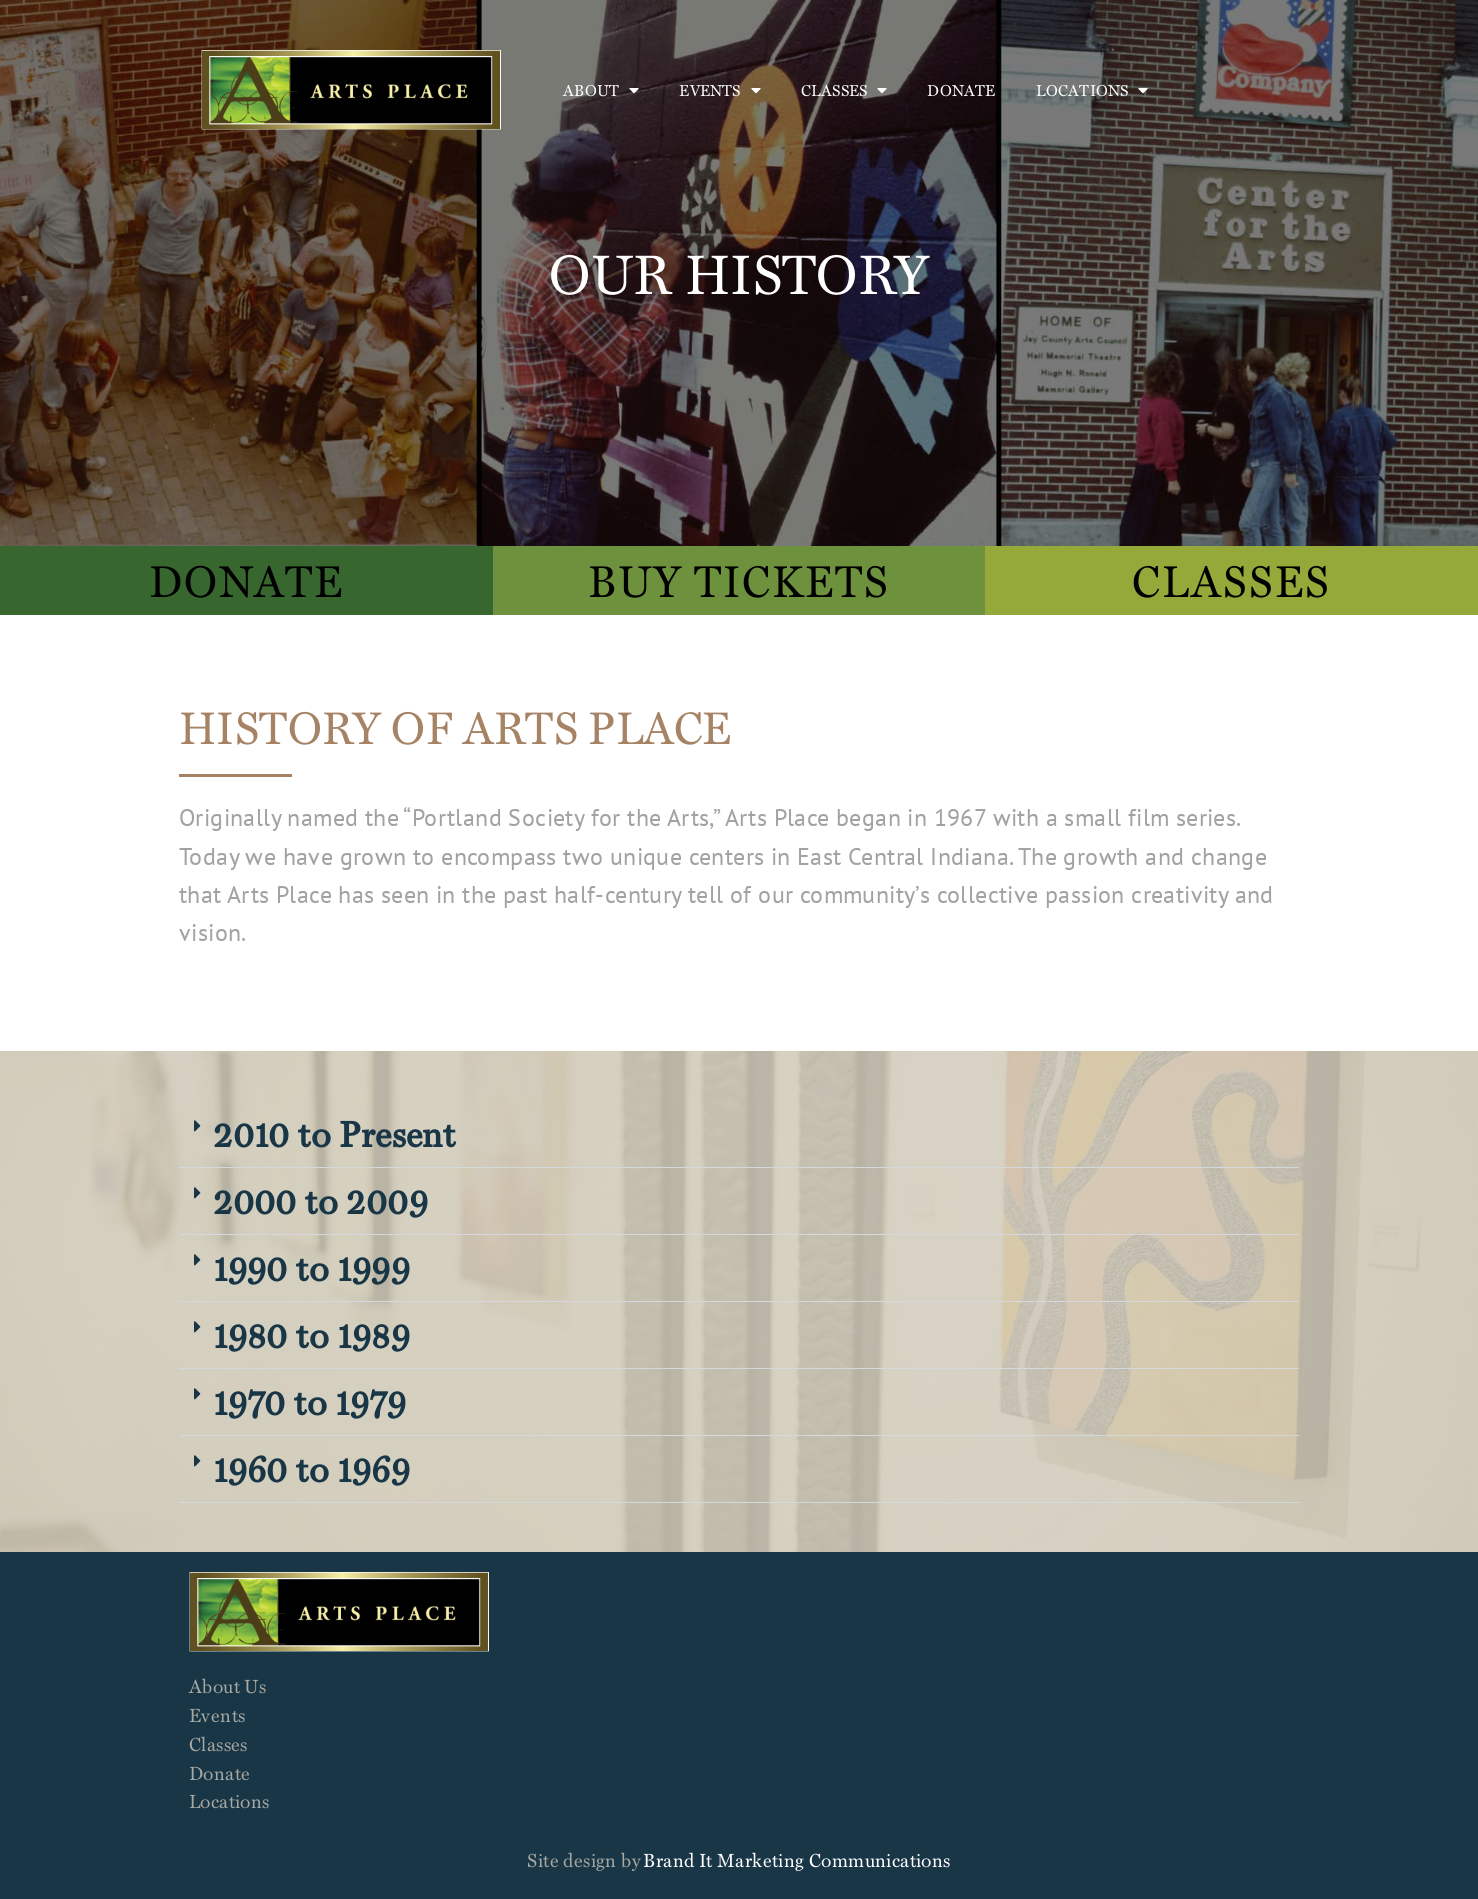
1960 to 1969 (311, 1468)
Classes (844, 90)
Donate (961, 90)
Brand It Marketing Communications (796, 1859)
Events (719, 90)
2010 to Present (334, 1133)
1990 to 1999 (311, 1267)
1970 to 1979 (309, 1401)
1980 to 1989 (311, 1334)
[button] (739, 1134)
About (601, 90)
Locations (1092, 90)
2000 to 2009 (320, 1200)
